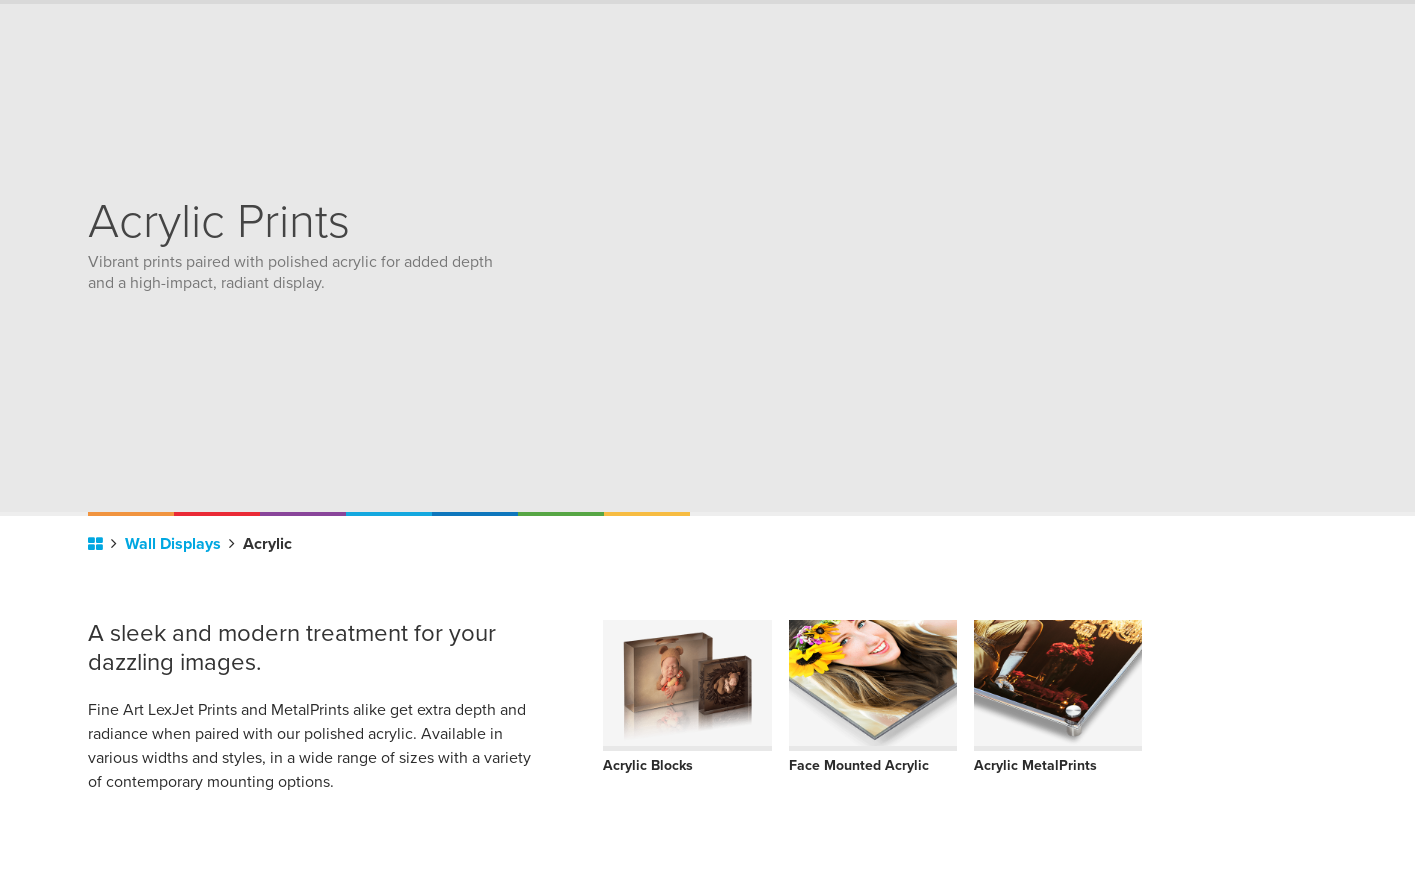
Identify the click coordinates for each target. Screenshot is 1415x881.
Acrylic (267, 544)
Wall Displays (180, 544)
